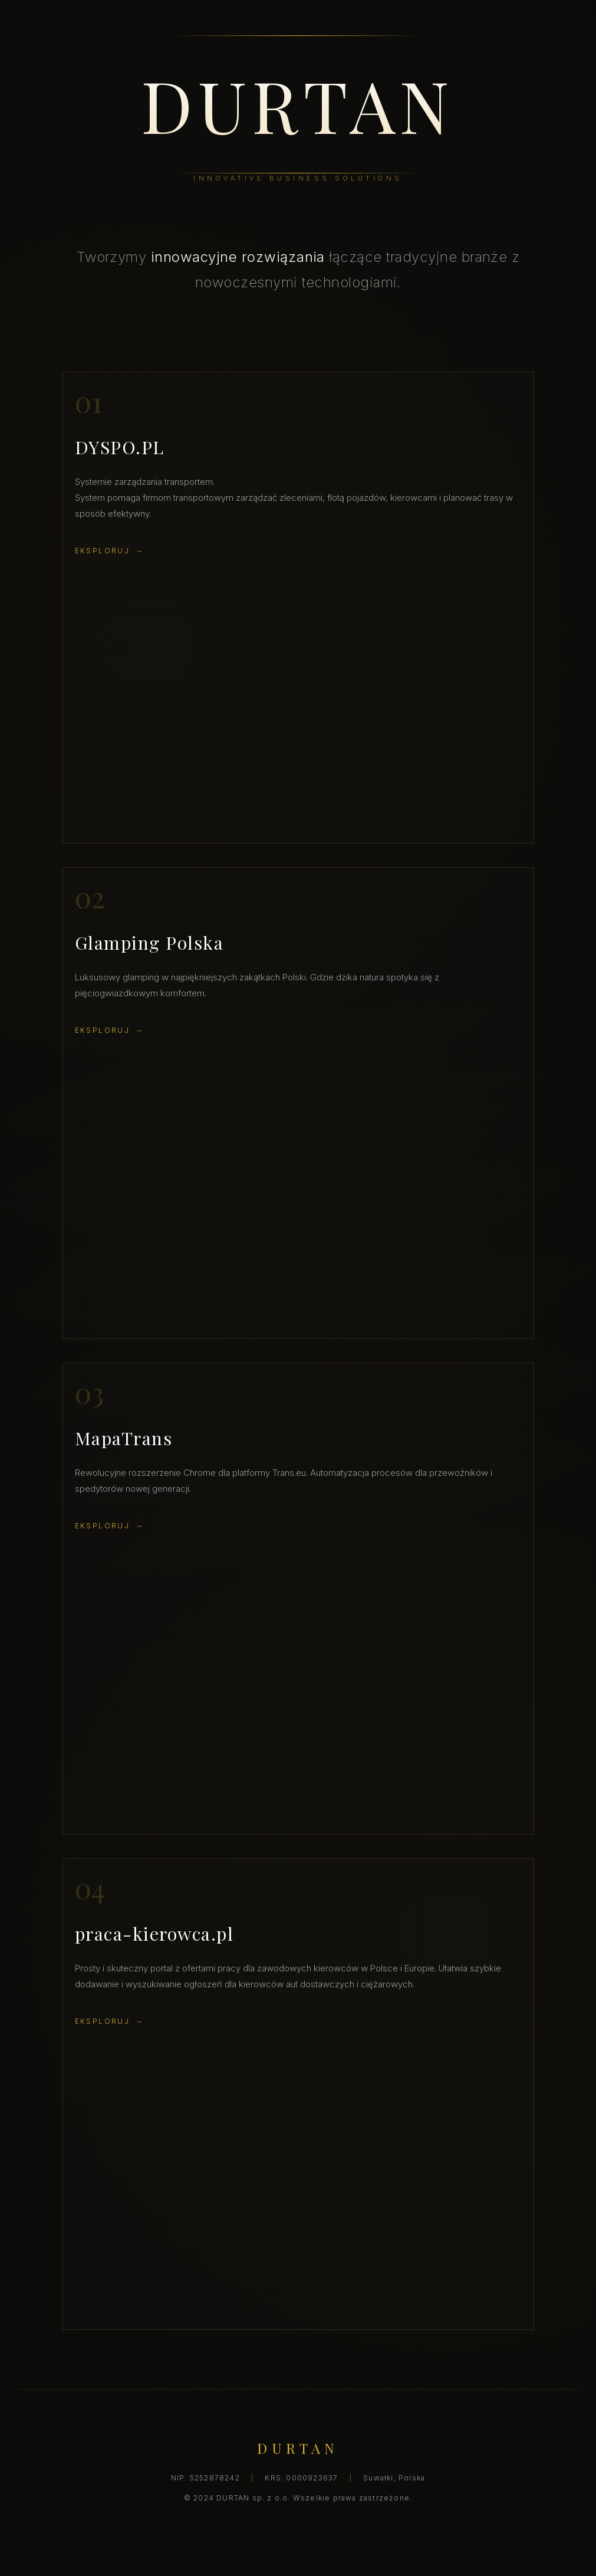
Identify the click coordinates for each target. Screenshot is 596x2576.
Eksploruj (102, 550)
